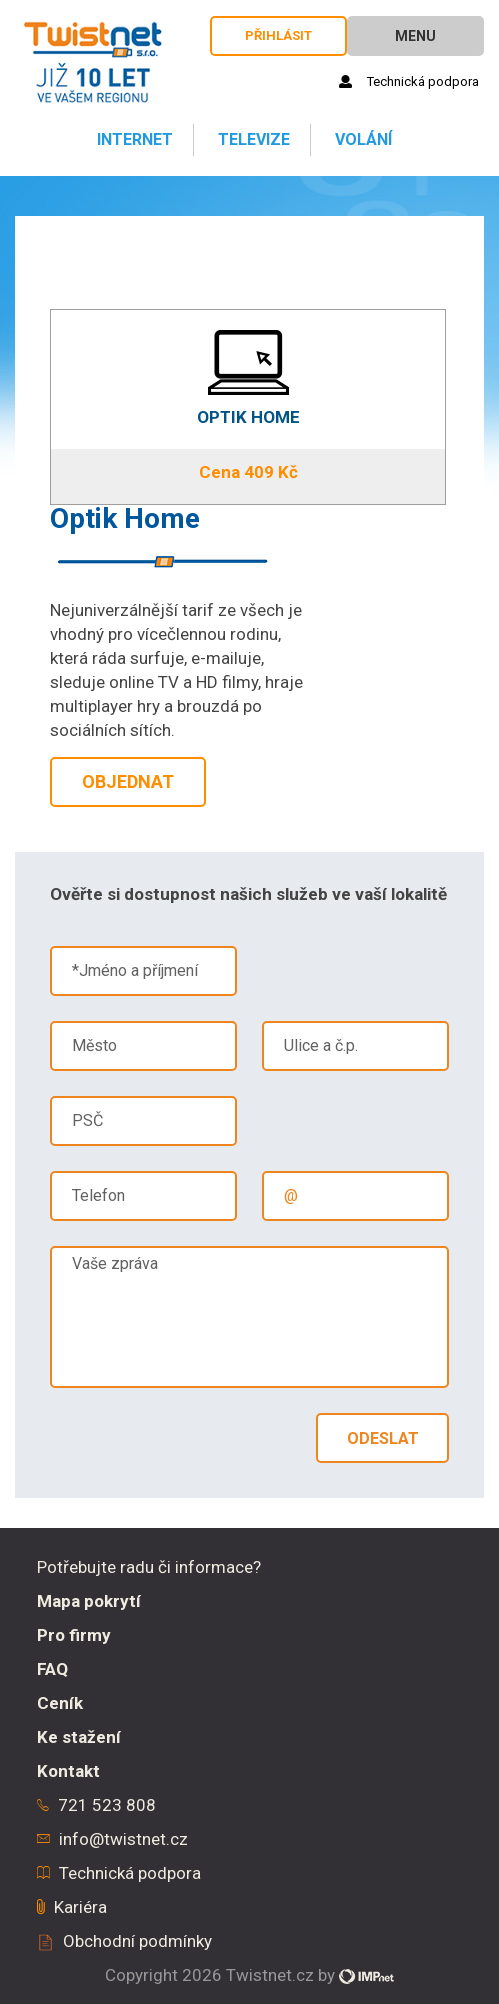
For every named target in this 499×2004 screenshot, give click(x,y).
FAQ (52, 1669)
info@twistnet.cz (123, 1839)
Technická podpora (409, 81)
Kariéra (80, 1907)
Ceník (60, 1703)
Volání (361, 139)
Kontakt (68, 1771)
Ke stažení (79, 1737)
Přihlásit (278, 35)
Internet (133, 139)
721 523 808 (107, 1805)
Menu (415, 36)
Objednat (128, 781)
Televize (252, 139)
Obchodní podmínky (137, 1941)
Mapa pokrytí (89, 1601)
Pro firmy (74, 1635)
